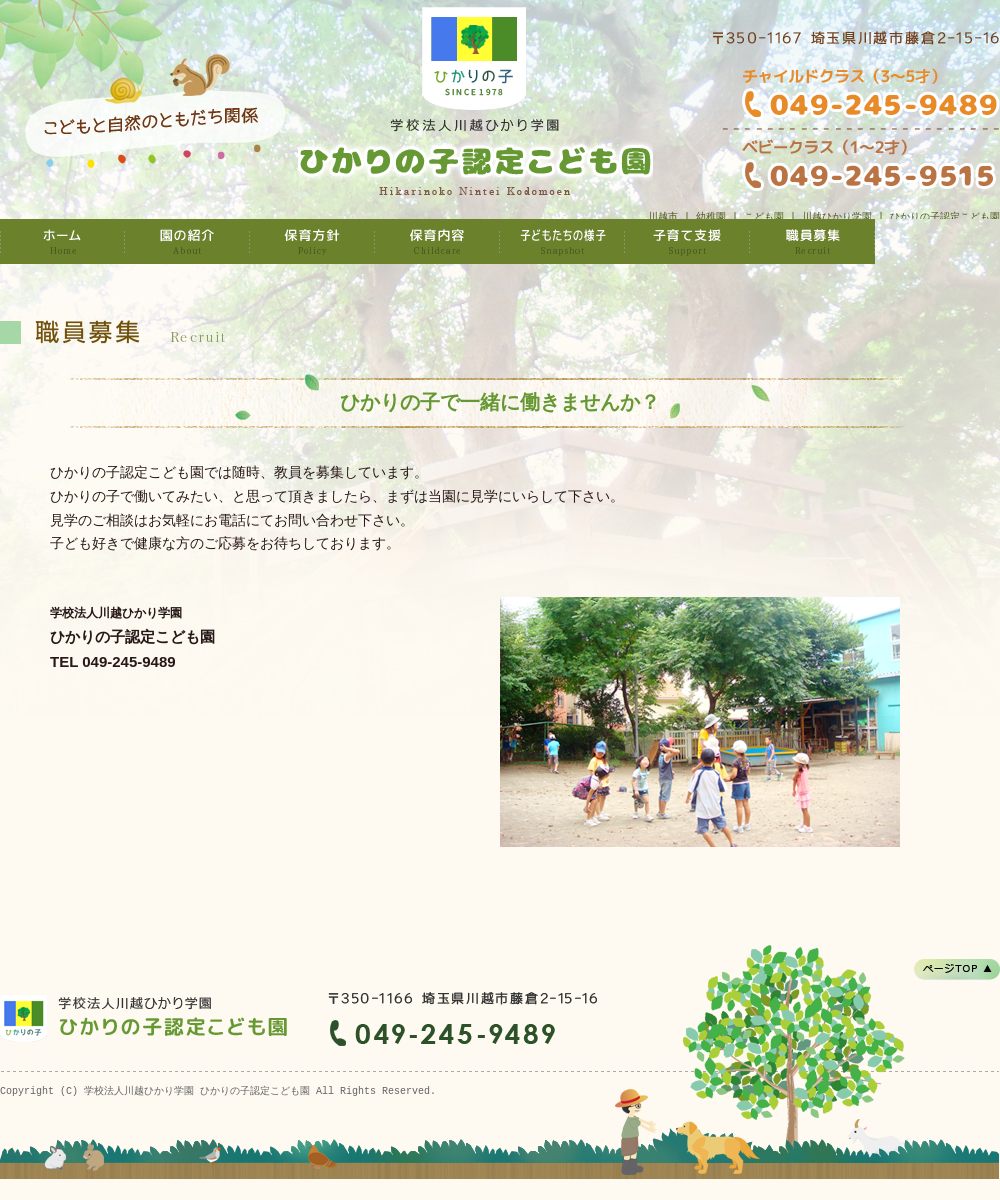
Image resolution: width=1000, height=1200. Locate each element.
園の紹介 (187, 241)
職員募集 (812, 241)
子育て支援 (687, 241)
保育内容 (437, 241)
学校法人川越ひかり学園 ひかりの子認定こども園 (62, 241)
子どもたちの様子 (562, 241)
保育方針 (312, 241)
